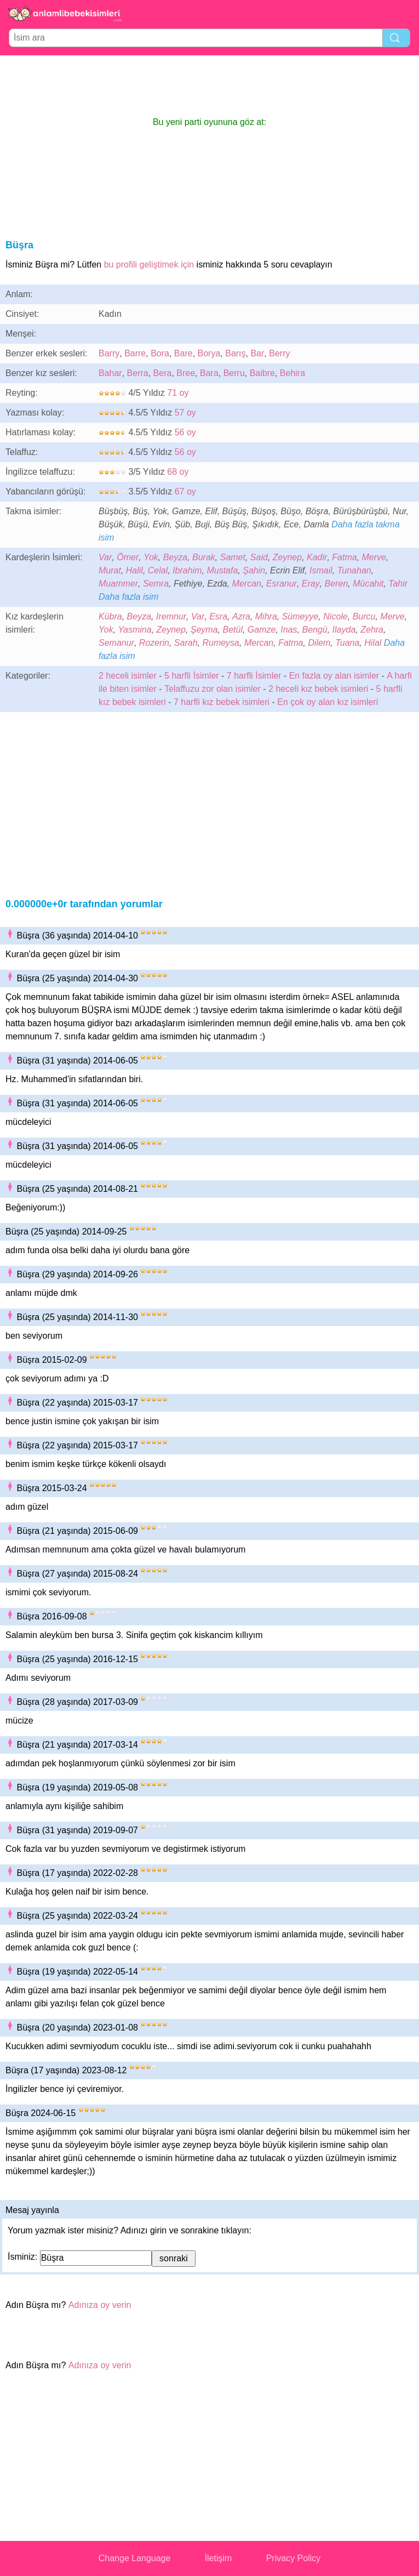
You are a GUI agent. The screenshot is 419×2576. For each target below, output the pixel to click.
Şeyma (204, 629)
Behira (292, 373)
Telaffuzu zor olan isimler (212, 688)
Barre (135, 353)
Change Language (135, 2558)
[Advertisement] (210, 85)
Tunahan (354, 570)
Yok (151, 557)
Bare (183, 353)
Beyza (175, 557)
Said (259, 557)
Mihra (266, 616)
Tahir (397, 583)
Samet (232, 557)
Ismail (320, 570)
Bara (209, 373)
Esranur (281, 583)
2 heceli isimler (128, 675)
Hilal (372, 642)
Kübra (110, 616)
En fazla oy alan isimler (334, 675)
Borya (209, 353)
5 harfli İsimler (191, 675)
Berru (234, 373)
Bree (185, 373)
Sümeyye (300, 616)
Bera (162, 373)
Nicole (335, 616)
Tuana (347, 642)
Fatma (344, 557)
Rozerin (154, 642)
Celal (158, 570)
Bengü (314, 629)
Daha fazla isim (128, 596)
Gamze (262, 629)
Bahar (110, 373)
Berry (279, 353)
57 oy (185, 412)
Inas (288, 629)
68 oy (177, 471)
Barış (235, 353)
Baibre (262, 373)
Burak (203, 557)
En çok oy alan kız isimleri (327, 702)
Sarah (186, 642)
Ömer (128, 557)
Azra (241, 616)
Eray (311, 583)
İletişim (218, 2558)
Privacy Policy (293, 2558)
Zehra (371, 629)
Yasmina (135, 629)
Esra (218, 616)
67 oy (185, 491)
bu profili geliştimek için (149, 264)
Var (105, 557)
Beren (336, 583)
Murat (110, 570)
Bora (160, 353)
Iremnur (171, 616)
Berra (137, 373)
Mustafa (222, 570)
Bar (257, 353)
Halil (134, 570)
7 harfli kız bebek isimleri (221, 702)
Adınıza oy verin (99, 2305)
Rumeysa (220, 642)
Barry (109, 353)
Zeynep (287, 557)
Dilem (319, 642)
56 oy (185, 432)
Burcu (364, 616)
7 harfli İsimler (254, 675)
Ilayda (344, 629)
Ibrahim (187, 570)
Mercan (246, 583)
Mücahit (368, 583)
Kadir (317, 557)
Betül (232, 629)
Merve (374, 557)
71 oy (177, 392)
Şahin (254, 570)
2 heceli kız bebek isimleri (318, 688)
